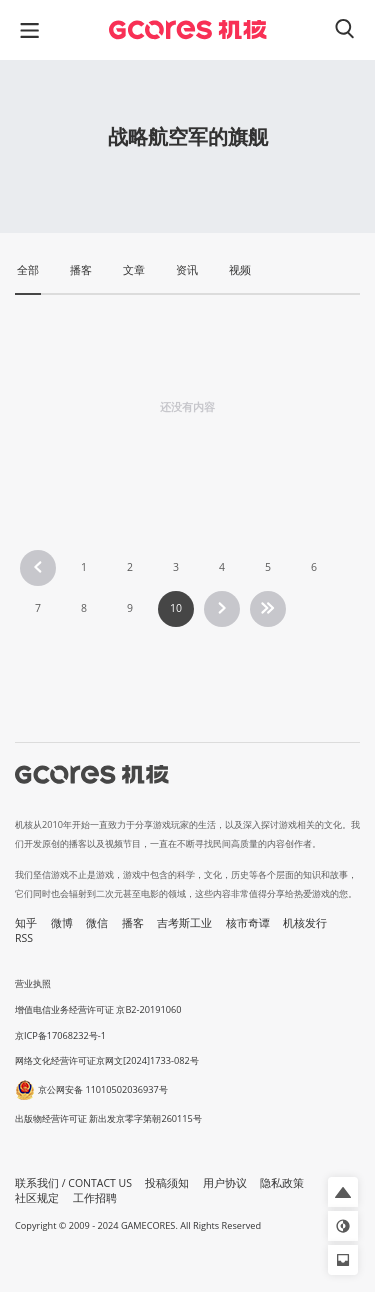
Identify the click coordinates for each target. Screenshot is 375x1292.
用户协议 (225, 1183)
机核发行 (305, 923)
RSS (24, 938)
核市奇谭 (248, 923)
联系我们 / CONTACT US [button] (73, 1183)
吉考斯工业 (184, 923)
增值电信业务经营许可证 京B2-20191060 (98, 1009)
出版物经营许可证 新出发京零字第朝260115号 (108, 1118)
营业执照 (33, 983)
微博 (62, 923)
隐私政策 (282, 1183)
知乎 (26, 923)
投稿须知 (167, 1183)
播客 (133, 923)
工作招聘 (95, 1198)
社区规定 (37, 1198)
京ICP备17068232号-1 (60, 1035)
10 (176, 608)
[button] (343, 1192)
